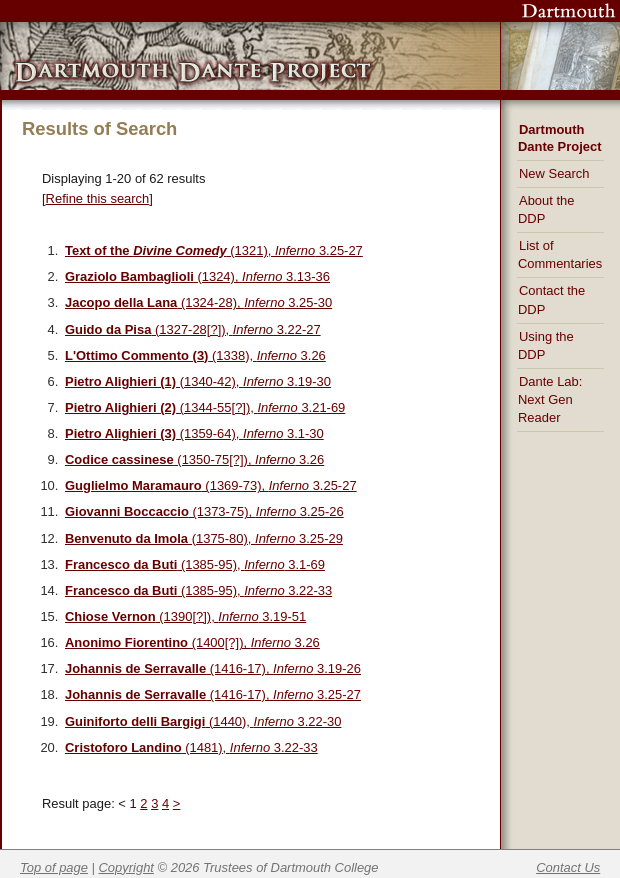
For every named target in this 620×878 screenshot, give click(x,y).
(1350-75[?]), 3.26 (194, 459)
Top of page (54, 867)
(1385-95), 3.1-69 (195, 564)
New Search (554, 173)
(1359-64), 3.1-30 (194, 433)
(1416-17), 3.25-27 (213, 694)
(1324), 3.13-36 (197, 276)
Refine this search (98, 198)
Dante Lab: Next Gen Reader (550, 399)
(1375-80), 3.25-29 (204, 538)
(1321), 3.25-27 (214, 250)
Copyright (126, 867)
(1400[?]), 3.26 (192, 642)
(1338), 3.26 (195, 355)
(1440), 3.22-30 (203, 721)
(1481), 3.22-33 (191, 747)
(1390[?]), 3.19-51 (185, 616)
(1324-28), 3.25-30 (198, 302)
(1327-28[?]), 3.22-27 (193, 329)
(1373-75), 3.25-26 (204, 511)
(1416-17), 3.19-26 (213, 668)
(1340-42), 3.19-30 (198, 381)
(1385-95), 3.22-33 (198, 590)
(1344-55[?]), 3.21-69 (205, 407)
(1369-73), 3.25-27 (211, 485)
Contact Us (568, 867)
